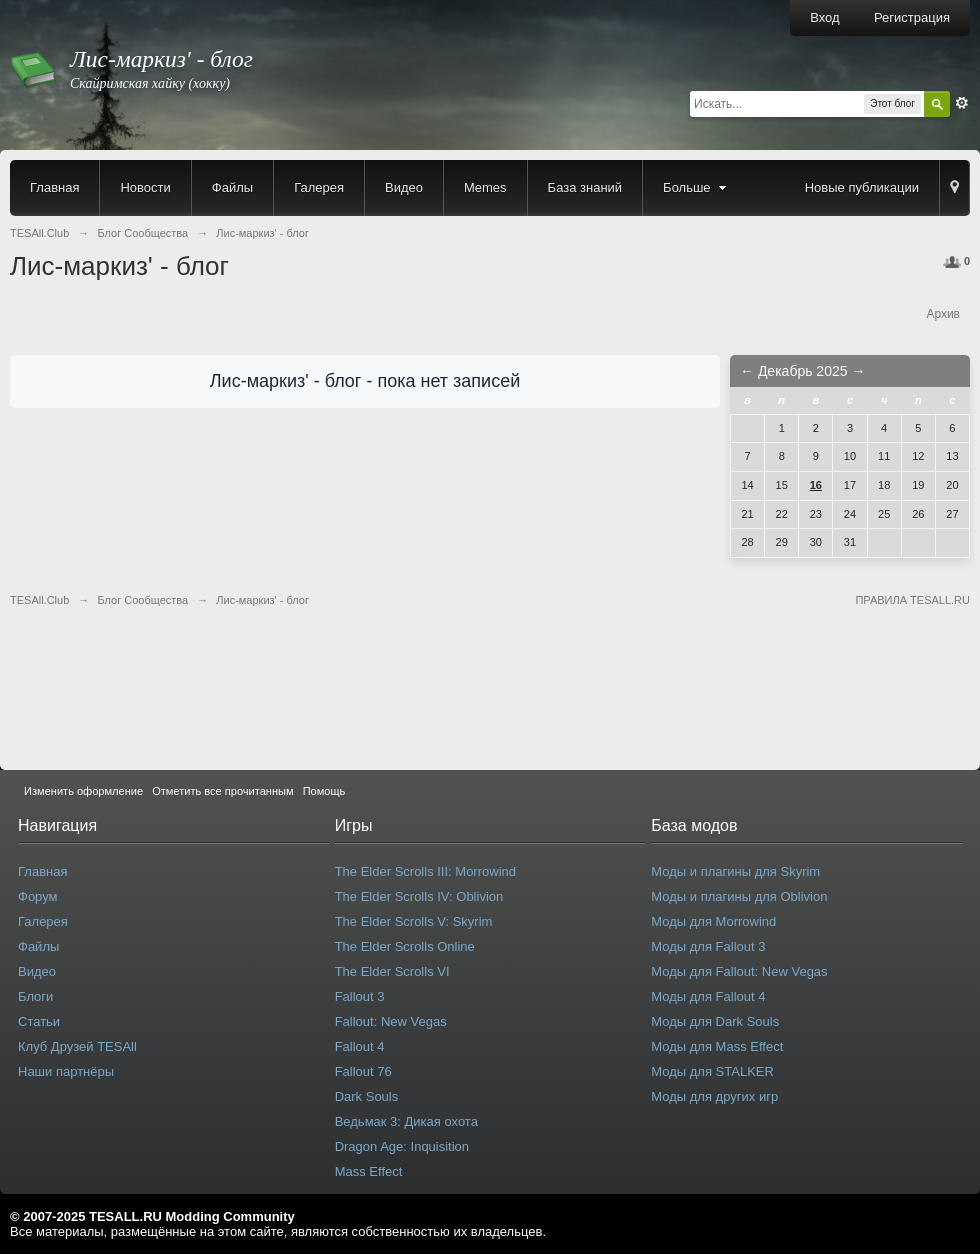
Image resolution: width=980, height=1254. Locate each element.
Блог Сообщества (142, 600)
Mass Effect (369, 1171)
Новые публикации (862, 187)
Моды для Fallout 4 (708, 996)
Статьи (39, 1021)
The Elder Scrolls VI (392, 971)
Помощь (324, 791)
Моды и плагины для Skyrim (735, 871)
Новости (145, 187)
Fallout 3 (360, 996)
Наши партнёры (66, 1071)
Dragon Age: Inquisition (402, 1146)
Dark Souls (367, 1096)
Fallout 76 (363, 1071)
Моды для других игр (714, 1096)
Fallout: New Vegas (391, 1021)
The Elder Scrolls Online (405, 946)
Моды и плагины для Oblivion (739, 896)
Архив (943, 314)
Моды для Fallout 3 (708, 946)
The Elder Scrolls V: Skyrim (414, 921)
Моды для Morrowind (713, 921)
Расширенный (962, 103)
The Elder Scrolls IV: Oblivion (419, 896)
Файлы (232, 187)
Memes (485, 187)
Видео (404, 187)
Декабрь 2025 (803, 371)
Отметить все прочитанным (222, 791)
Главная (54, 187)
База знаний (585, 187)
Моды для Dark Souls (715, 1021)
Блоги (35, 996)
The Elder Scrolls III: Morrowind (425, 871)
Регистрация (912, 17)
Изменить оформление (83, 791)
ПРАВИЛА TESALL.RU (912, 600)
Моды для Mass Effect (717, 1046)
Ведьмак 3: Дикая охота (406, 1121)
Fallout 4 (360, 1046)
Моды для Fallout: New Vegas (739, 971)
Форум (38, 896)
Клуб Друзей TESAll (77, 1046)
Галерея (319, 187)
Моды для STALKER (712, 1071)
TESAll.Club (39, 600)
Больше (697, 187)
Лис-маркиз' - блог (262, 600)
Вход (824, 17)
